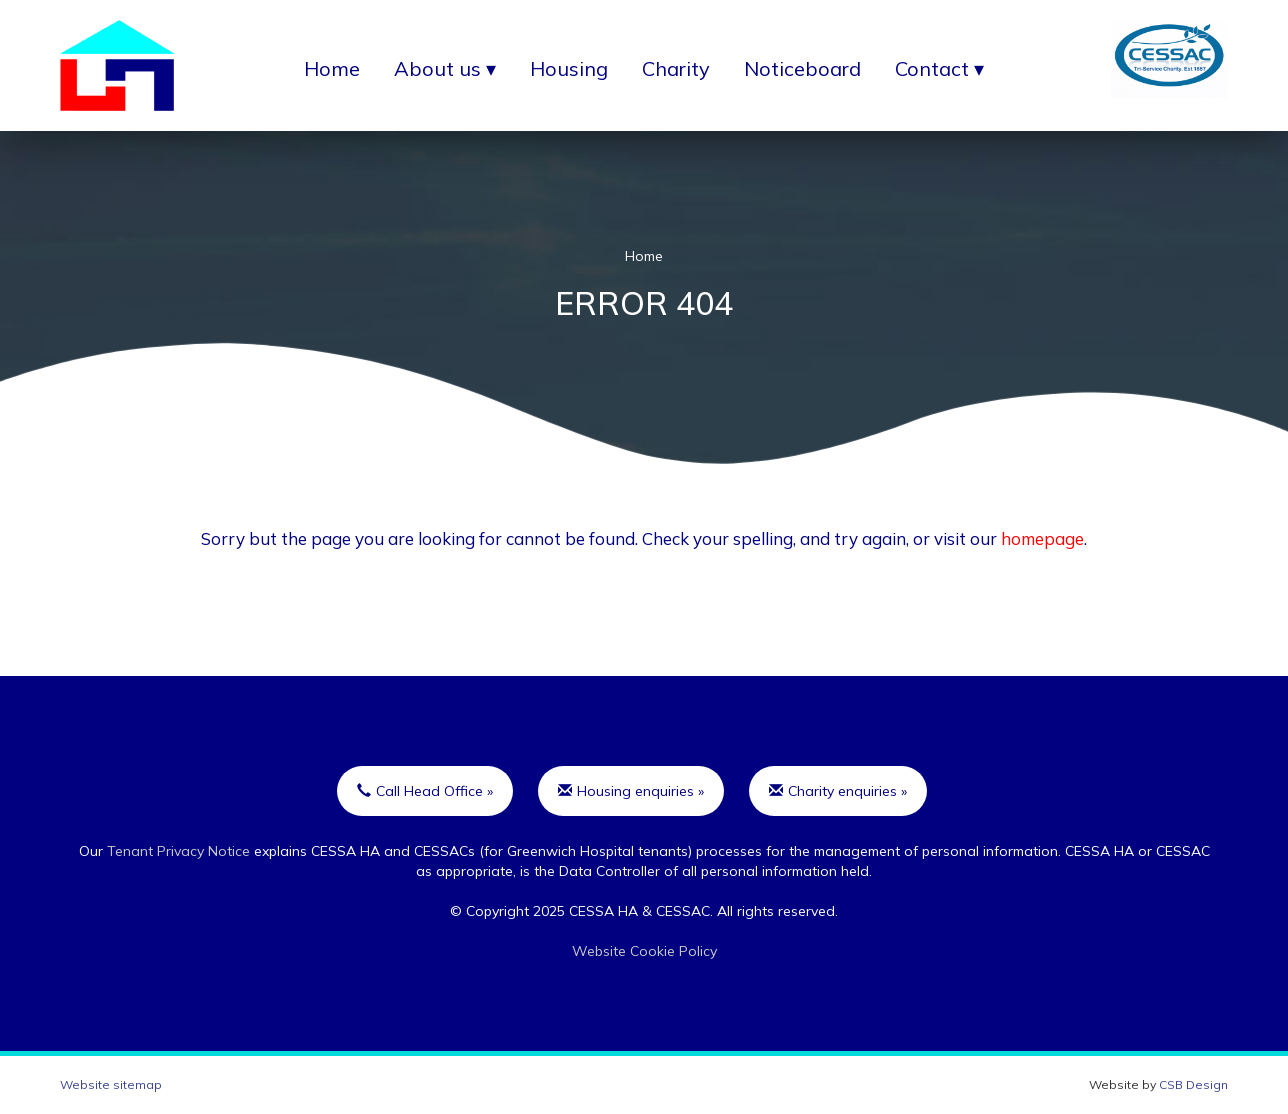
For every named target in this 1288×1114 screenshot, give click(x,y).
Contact (932, 68)
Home (332, 68)
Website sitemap (111, 1084)
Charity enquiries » (838, 791)
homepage (1042, 538)
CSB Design (1193, 1084)
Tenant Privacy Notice (178, 851)
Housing (569, 68)
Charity (676, 68)
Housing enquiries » (631, 791)
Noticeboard (802, 68)
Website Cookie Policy (644, 951)
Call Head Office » (425, 791)
